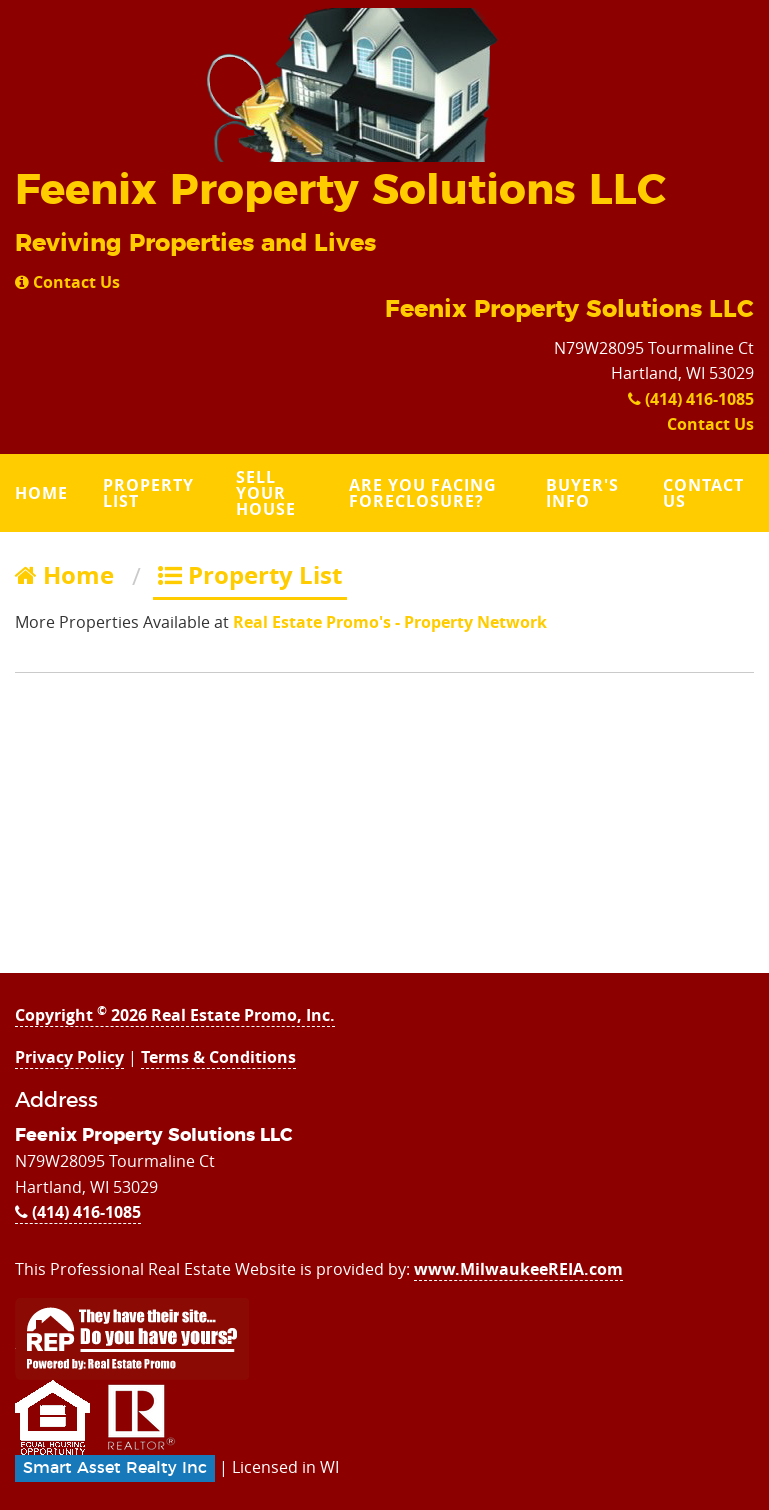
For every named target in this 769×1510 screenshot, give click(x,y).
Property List (148, 493)
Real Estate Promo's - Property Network (390, 622)
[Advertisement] (384, 833)
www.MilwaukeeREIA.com (518, 1269)
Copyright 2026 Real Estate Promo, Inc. (175, 1015)
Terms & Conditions (218, 1057)
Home (41, 493)
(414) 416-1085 (691, 399)
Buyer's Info (582, 493)
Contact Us (67, 282)
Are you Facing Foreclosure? (423, 493)
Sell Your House (266, 493)
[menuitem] (44, 493)
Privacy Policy (69, 1057)
